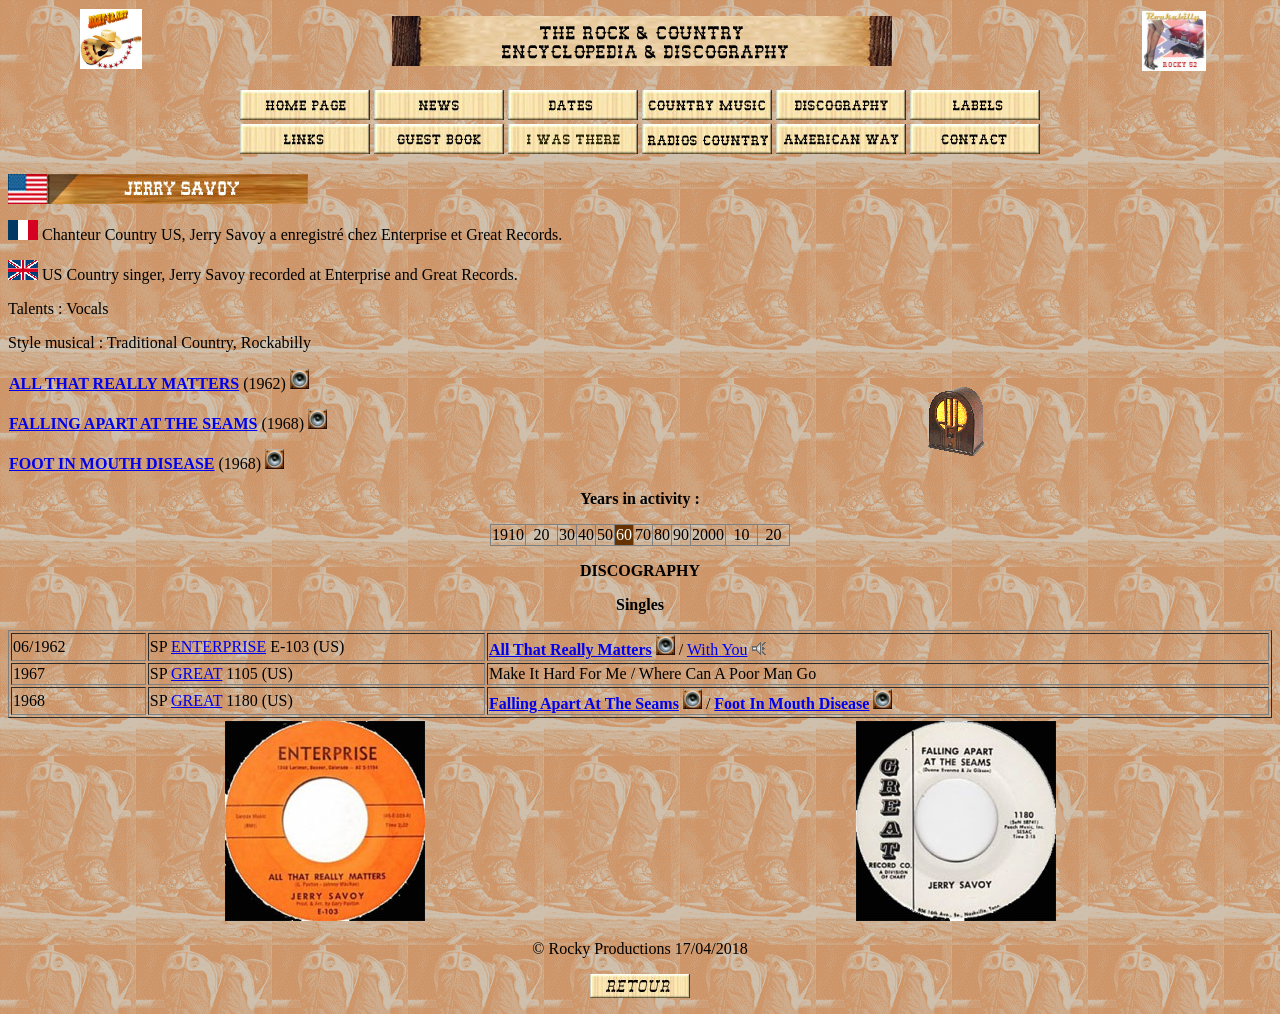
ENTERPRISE (218, 646)
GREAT (196, 673)
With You (717, 649)
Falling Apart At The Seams (133, 423)
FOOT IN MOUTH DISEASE (112, 463)
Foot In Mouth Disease (791, 703)
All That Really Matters (124, 383)
